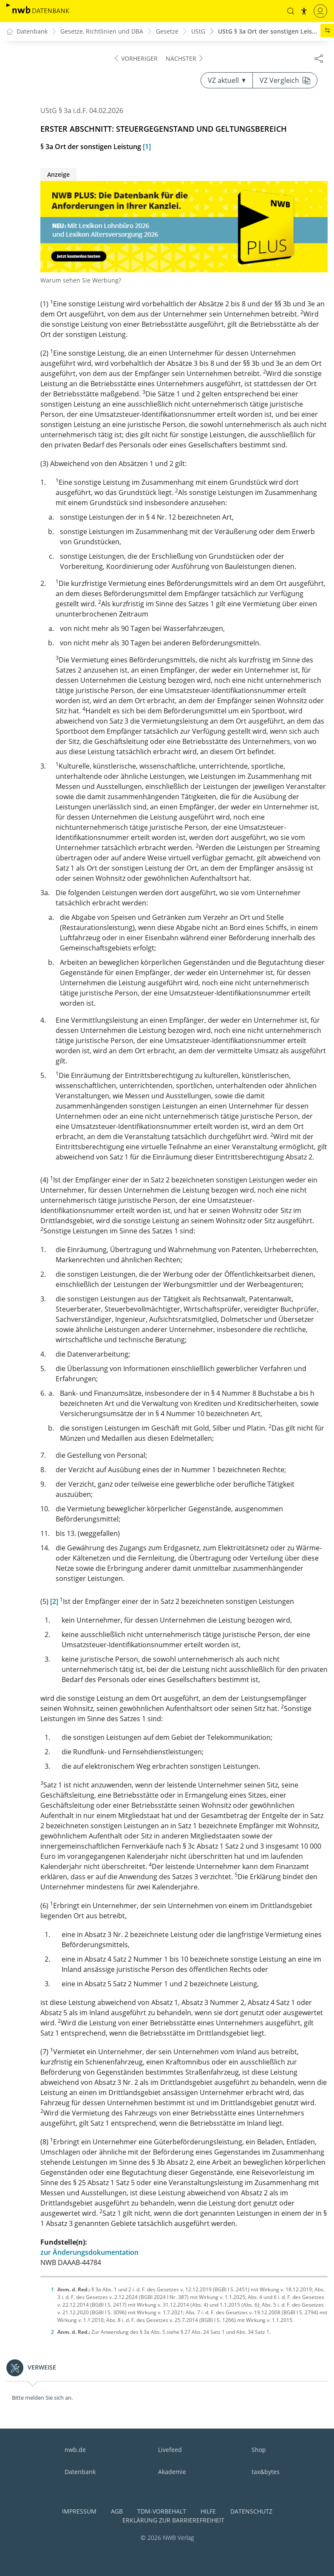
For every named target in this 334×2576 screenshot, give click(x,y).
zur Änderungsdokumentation (89, 2252)
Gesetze (167, 32)
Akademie (172, 2472)
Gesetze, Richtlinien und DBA (101, 32)
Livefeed (170, 2450)
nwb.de (75, 2450)
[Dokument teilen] (318, 58)
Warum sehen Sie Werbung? (80, 281)
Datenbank (80, 2472)
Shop (259, 2450)
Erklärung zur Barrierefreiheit (173, 2520)
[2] (54, 1601)
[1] (147, 147)
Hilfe (208, 2511)
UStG (198, 32)
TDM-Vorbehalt (161, 2511)
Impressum (79, 2511)
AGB (117, 2511)
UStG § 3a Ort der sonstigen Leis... (267, 32)
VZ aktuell (227, 80)
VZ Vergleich (285, 80)
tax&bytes (266, 2472)
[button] (290, 11)
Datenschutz (251, 2511)
